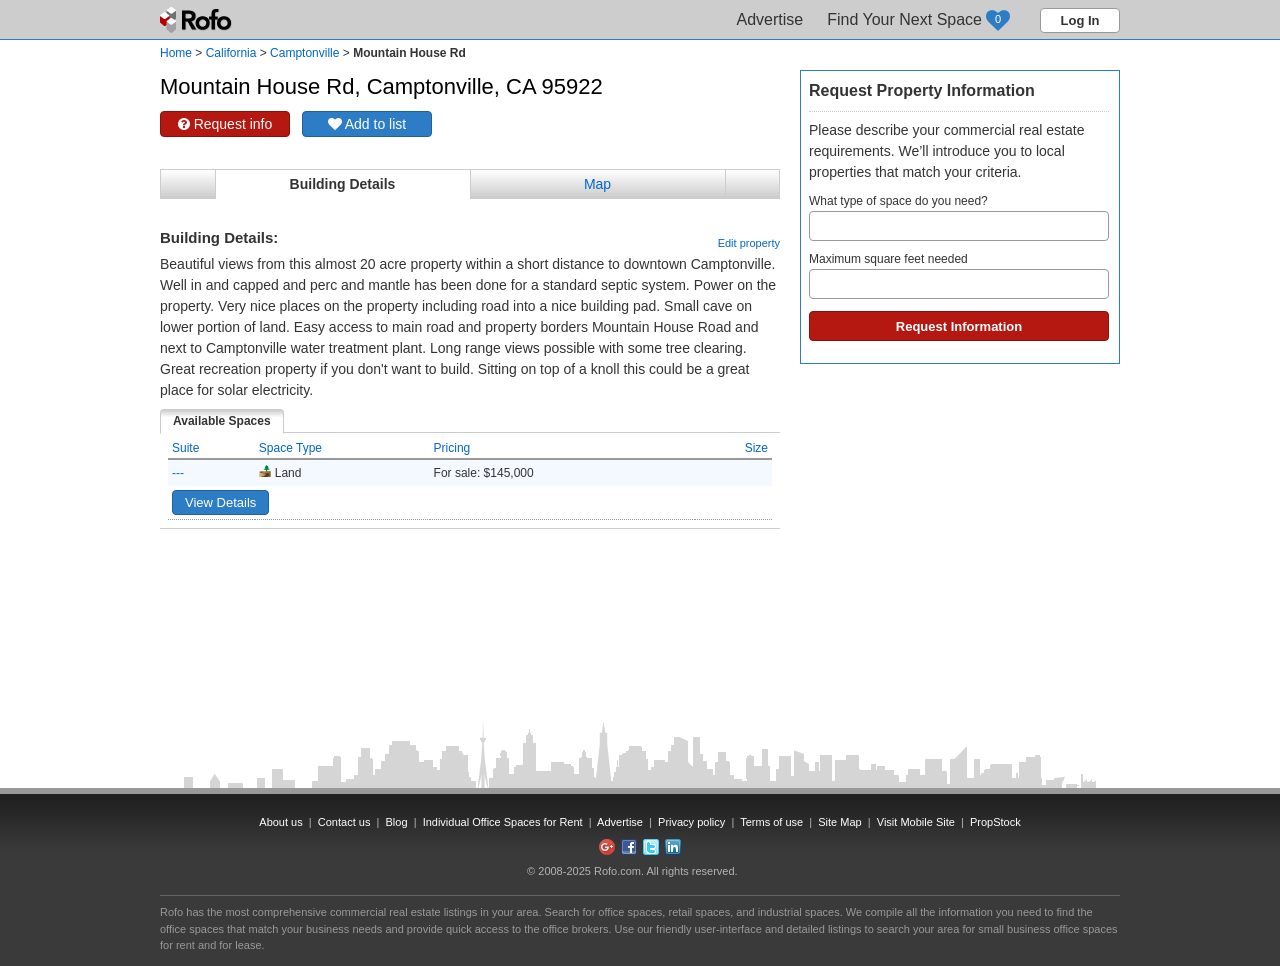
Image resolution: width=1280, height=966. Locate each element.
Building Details (343, 184)
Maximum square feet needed (959, 275)
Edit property (749, 243)
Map (597, 184)
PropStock (995, 822)
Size (756, 448)
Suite (185, 448)
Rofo (197, 20)
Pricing (452, 448)
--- (178, 473)
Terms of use (771, 822)
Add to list (367, 124)
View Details (220, 502)
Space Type (290, 448)
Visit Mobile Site (916, 822)
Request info (225, 124)
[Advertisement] (470, 579)
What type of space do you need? (959, 217)
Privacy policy (691, 822)
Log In (1080, 20)
